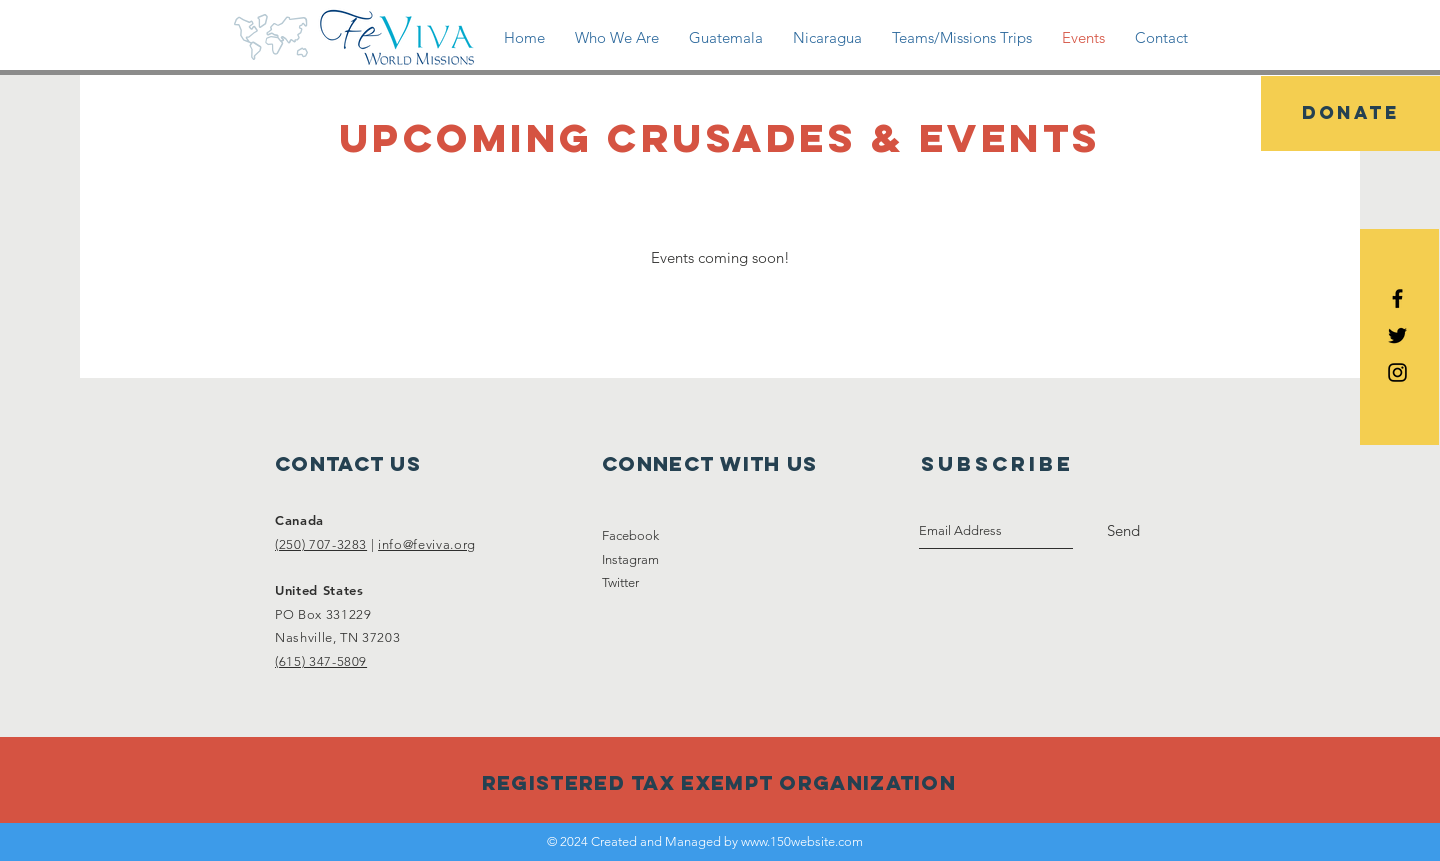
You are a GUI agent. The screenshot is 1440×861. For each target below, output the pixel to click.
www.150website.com (802, 841)
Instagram (630, 559)
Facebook (630, 535)
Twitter (620, 582)
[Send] (1123, 531)
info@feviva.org (427, 544)
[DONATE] (1350, 113)
